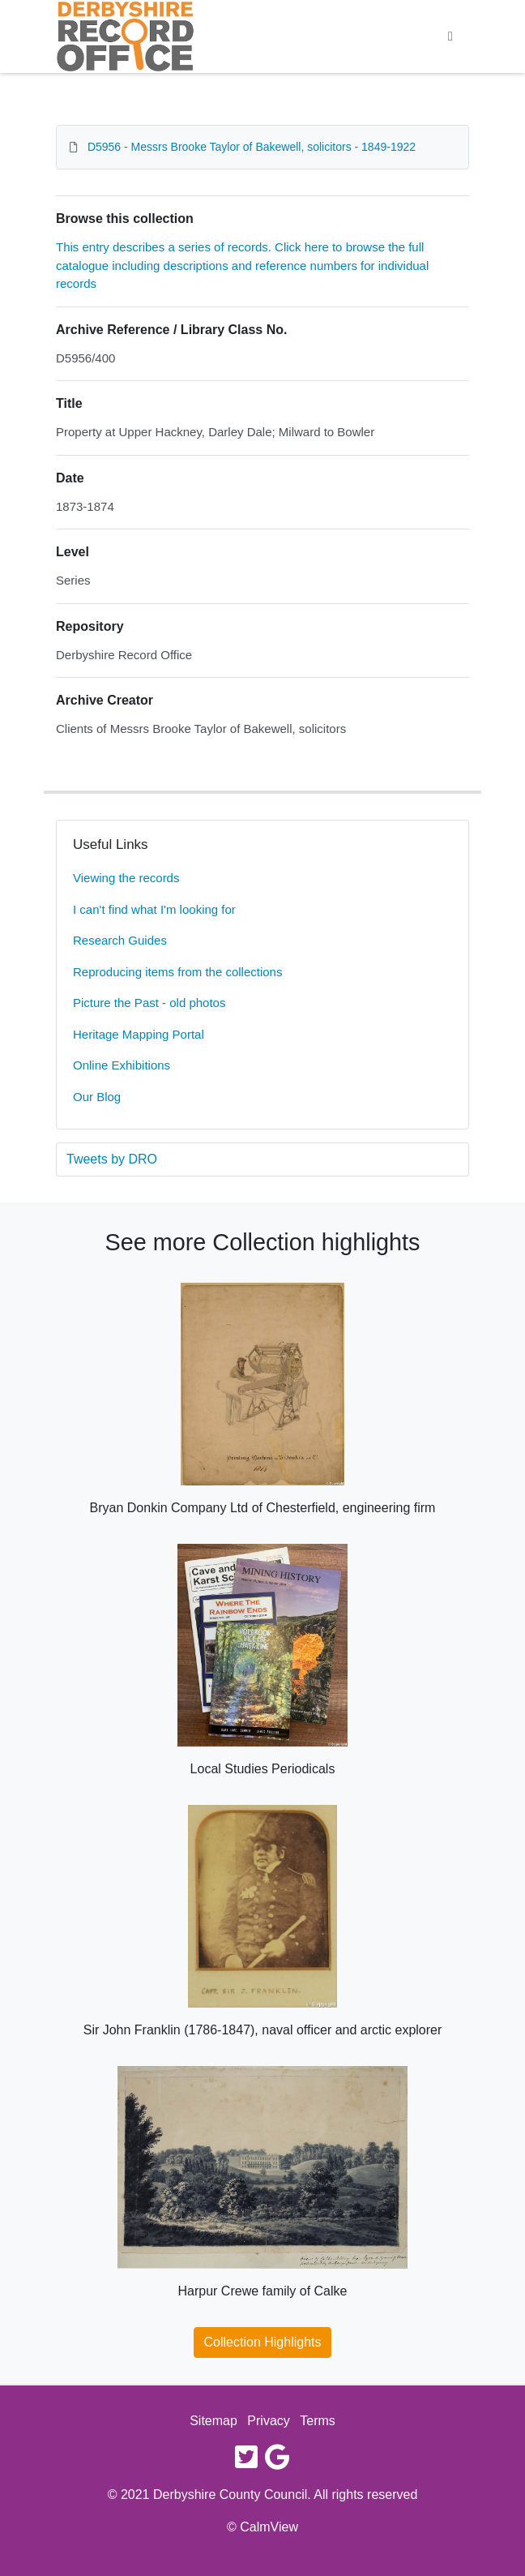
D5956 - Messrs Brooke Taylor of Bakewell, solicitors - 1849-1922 (252, 146)
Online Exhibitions (121, 1065)
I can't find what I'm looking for (154, 909)
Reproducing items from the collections (177, 972)
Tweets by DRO (111, 1159)
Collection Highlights (263, 2342)
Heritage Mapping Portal (138, 1034)
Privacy (268, 2421)
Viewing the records (126, 878)
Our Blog (97, 1097)
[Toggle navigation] (450, 36)
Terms (317, 2421)
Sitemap (213, 2421)
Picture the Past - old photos (149, 1002)
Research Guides (120, 940)
